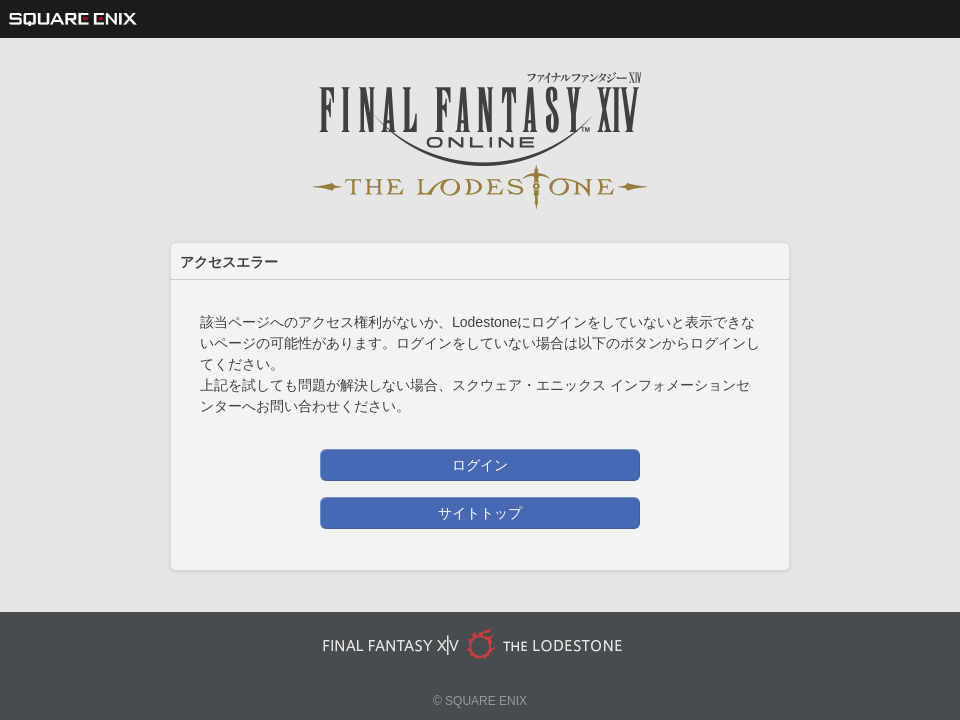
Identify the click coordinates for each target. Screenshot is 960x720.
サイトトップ (480, 513)
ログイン (480, 465)
